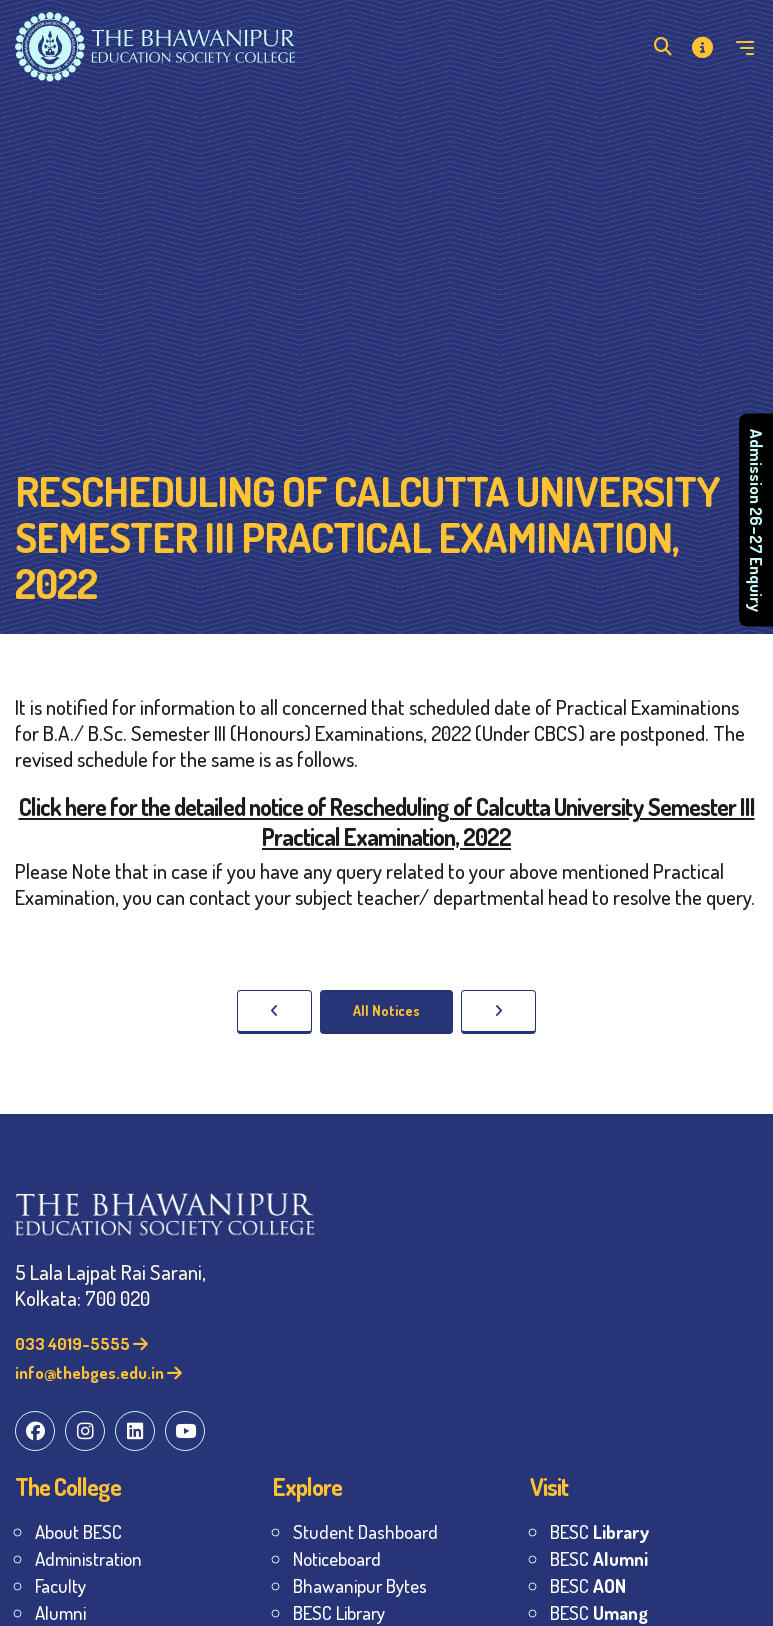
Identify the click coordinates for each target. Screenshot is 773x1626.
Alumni (60, 1612)
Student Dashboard (365, 1531)
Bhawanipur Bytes (360, 1585)
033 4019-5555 (81, 1343)
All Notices (386, 1010)
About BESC (78, 1531)
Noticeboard (337, 1558)
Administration (88, 1558)
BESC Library (339, 1612)
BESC (599, 1531)
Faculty (60, 1585)
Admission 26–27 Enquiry (756, 520)
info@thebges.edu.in (98, 1372)
